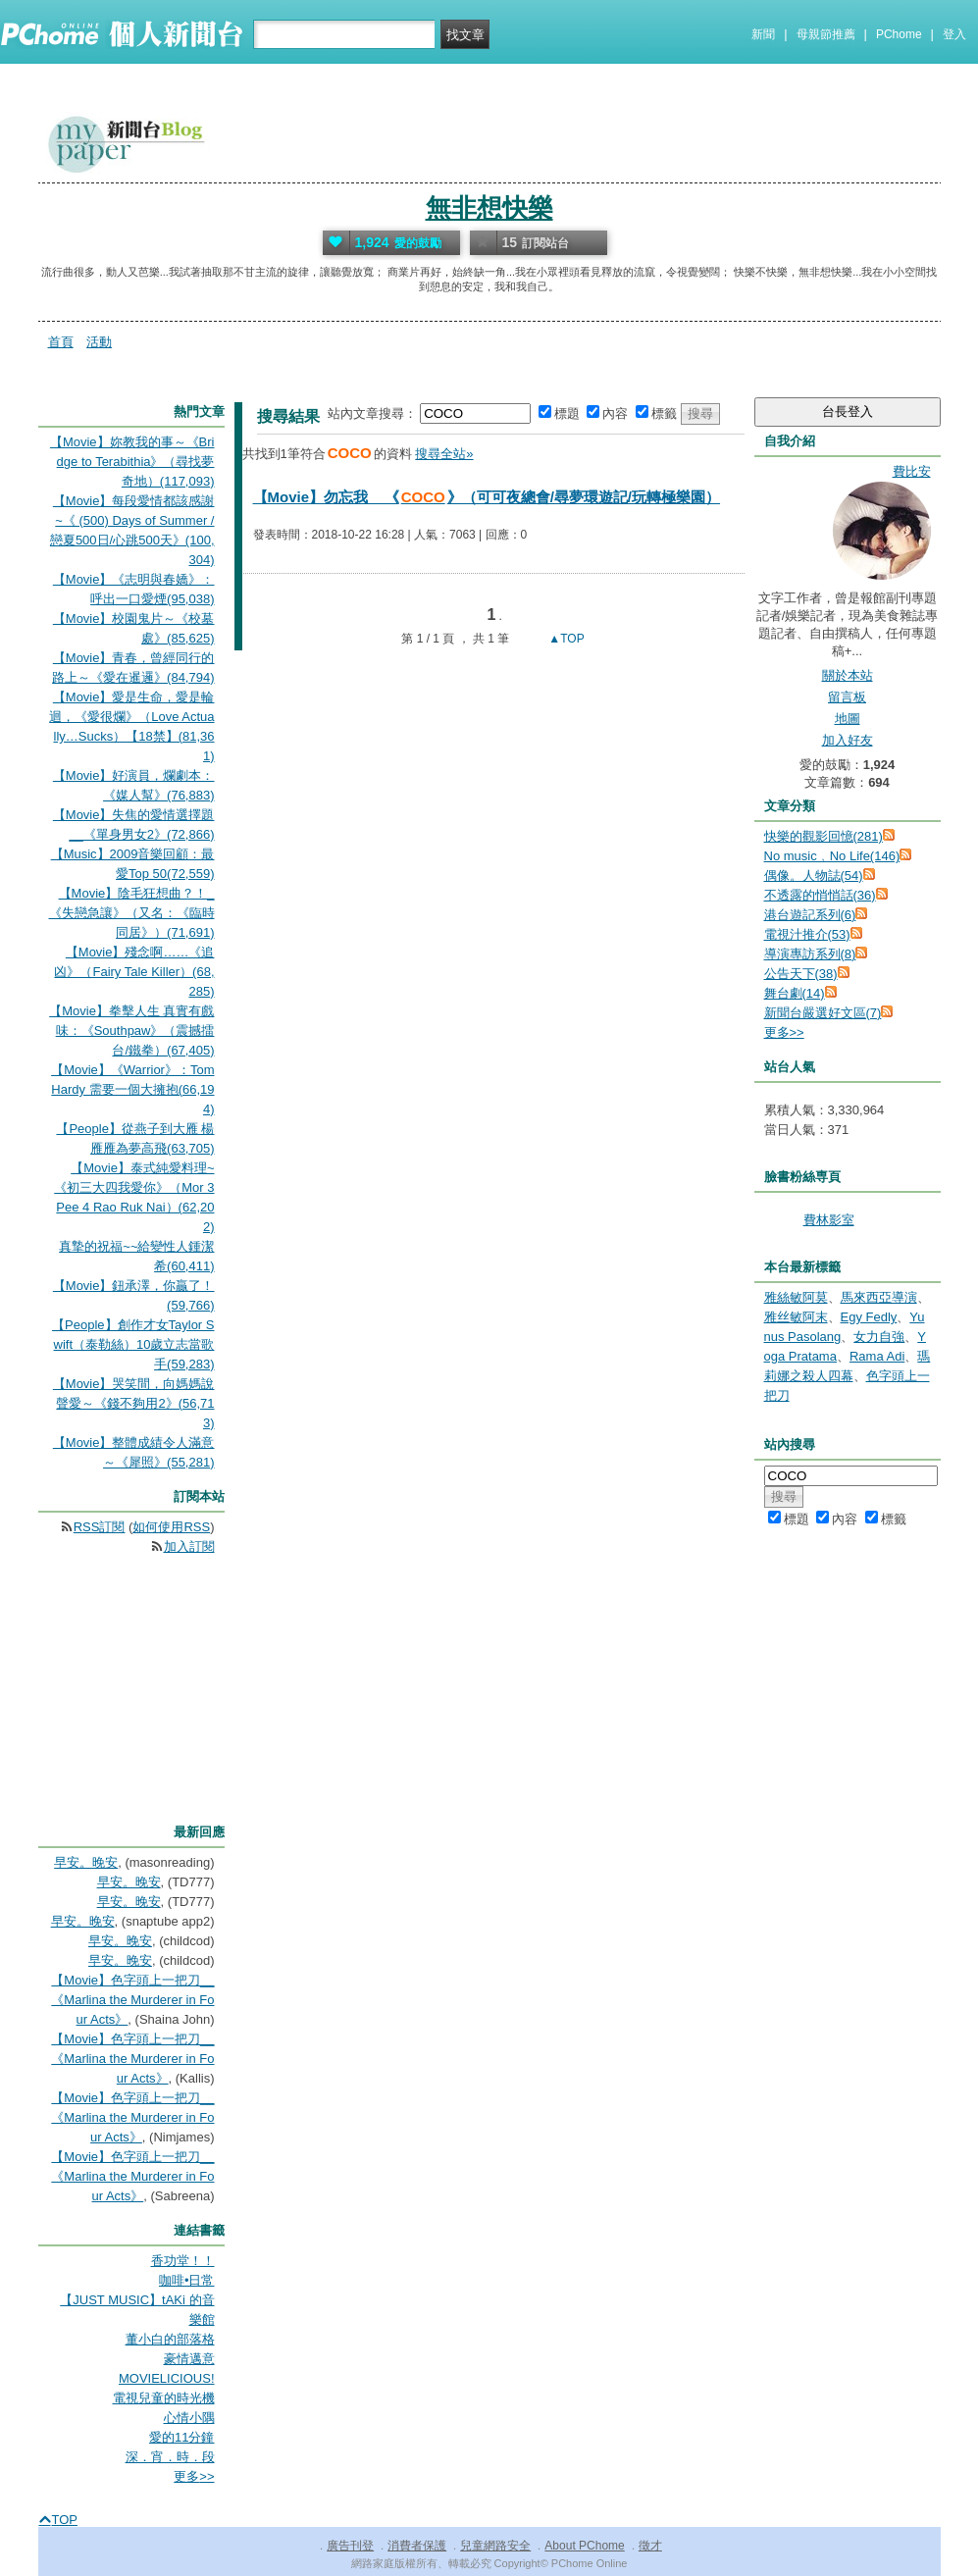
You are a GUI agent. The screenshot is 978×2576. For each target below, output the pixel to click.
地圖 (847, 718)
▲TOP (565, 638)
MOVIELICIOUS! (167, 2378)
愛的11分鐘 (181, 2437)
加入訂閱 (189, 1546)
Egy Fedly (869, 1317)
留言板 (847, 697)
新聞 (763, 34)
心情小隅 (189, 2417)
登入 (954, 34)
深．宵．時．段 (170, 2456)
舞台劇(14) (794, 993)
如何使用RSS (171, 1527)
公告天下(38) (801, 973)
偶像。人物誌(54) (813, 875)
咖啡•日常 (187, 2280)
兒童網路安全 (495, 2545)
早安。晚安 (86, 1862)
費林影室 (828, 1219)
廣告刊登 (350, 2545)
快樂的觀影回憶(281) (823, 836)
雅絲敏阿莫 (796, 1297)
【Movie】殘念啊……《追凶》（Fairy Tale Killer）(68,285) (134, 972)
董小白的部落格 (170, 2339)
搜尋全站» (444, 453)
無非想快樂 (489, 208)
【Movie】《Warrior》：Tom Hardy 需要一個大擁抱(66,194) (132, 1089)
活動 (99, 342)
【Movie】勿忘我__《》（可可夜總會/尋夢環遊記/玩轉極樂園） (487, 497)
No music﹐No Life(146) (832, 856)
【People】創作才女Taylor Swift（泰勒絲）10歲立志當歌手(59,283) (133, 1344)
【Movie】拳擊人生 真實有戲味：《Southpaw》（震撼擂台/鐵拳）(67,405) (131, 1030)
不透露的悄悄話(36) (820, 895)
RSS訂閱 (100, 1527)
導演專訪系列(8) (810, 954)
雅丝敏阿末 (796, 1317)
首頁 (61, 342)
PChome (899, 34)
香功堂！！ (183, 2260)
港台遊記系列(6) (810, 914)
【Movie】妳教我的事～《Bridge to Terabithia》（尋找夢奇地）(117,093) (132, 462)
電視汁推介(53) (807, 934)
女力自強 (878, 1336)
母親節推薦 (826, 34)
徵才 (650, 2545)
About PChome (584, 2545)
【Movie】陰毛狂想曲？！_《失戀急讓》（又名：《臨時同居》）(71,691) (132, 913)
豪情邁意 (189, 2358)
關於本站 (847, 675)
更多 (784, 1032)
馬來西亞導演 (879, 1297)
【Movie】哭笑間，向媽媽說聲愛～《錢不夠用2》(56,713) (134, 1403)
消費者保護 (416, 2545)
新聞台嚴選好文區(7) (823, 1012)
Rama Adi (876, 1356)
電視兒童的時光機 (164, 2398)
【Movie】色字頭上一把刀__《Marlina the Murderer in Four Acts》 (132, 2000)
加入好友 (847, 740)
